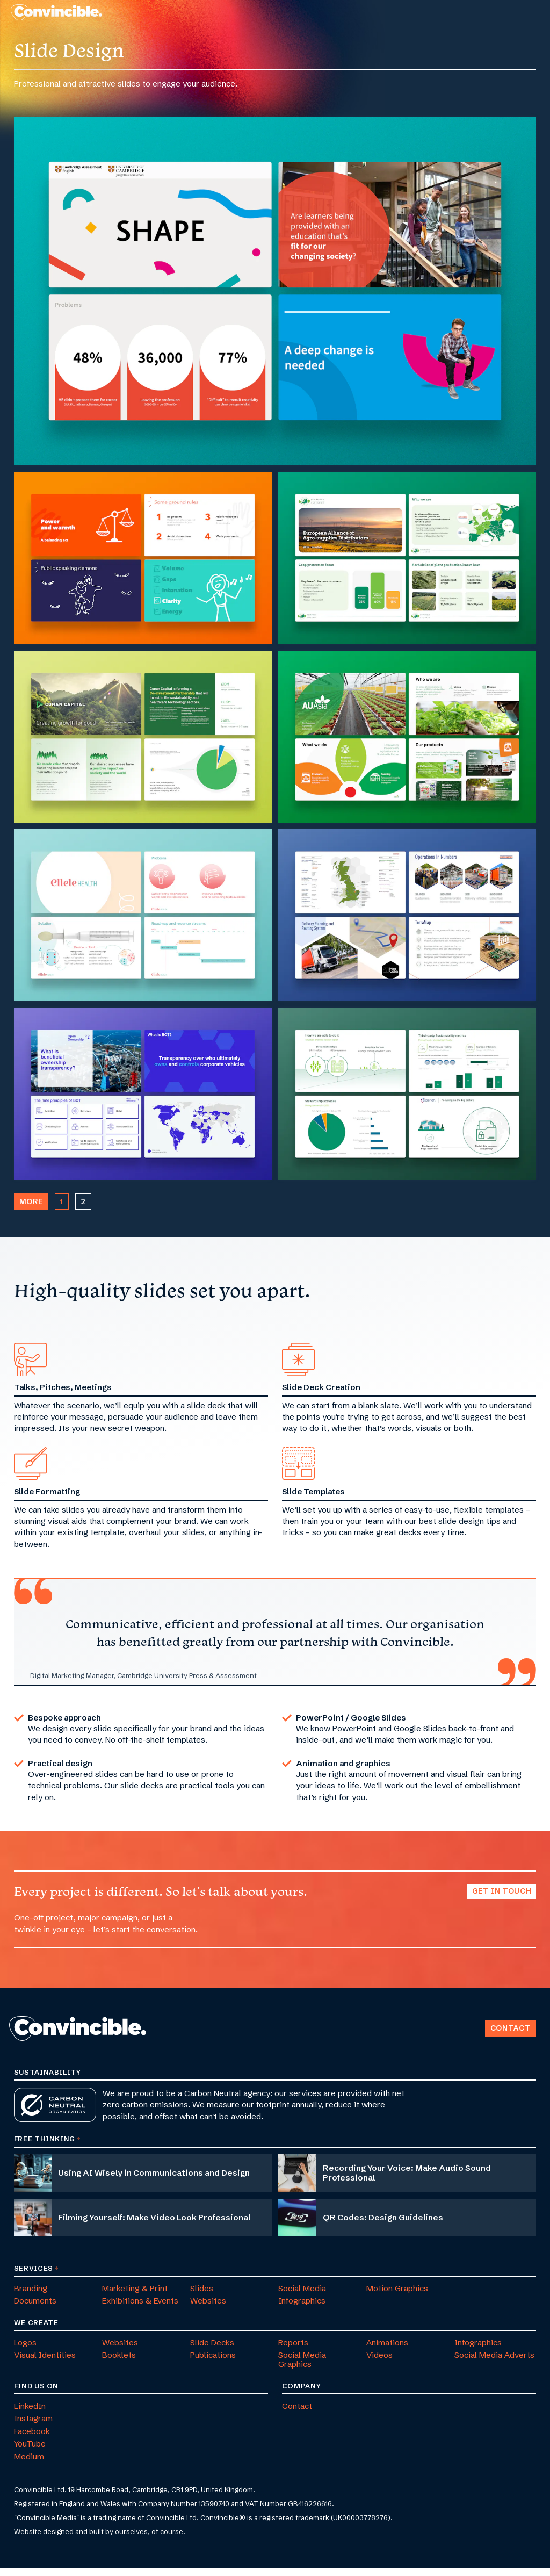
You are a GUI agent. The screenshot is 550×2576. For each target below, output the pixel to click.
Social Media (302, 2296)
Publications (213, 2363)
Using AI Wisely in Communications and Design (154, 2181)
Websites (208, 2309)
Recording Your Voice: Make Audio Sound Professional (407, 2181)
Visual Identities (45, 2363)
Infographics (301, 2309)
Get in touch (501, 1899)
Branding (30, 2296)
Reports (293, 2350)
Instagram (33, 2427)
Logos (25, 2350)
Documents (35, 2309)
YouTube (30, 2452)
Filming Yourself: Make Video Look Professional (154, 2225)
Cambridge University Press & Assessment (187, 1683)
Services (33, 2276)
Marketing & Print (135, 2296)
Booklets (119, 2363)
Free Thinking (44, 2147)
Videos (379, 2363)
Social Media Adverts (494, 2363)
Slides (201, 2296)
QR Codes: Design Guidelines (383, 2225)
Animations (387, 2350)
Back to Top (478, 2022)
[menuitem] (368, 16)
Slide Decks (212, 2350)
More (31, 1209)
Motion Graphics (397, 2296)
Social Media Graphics (302, 2367)
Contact (510, 2036)
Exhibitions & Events (140, 2309)
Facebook (32, 2439)
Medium (29, 2464)
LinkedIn (30, 2414)
